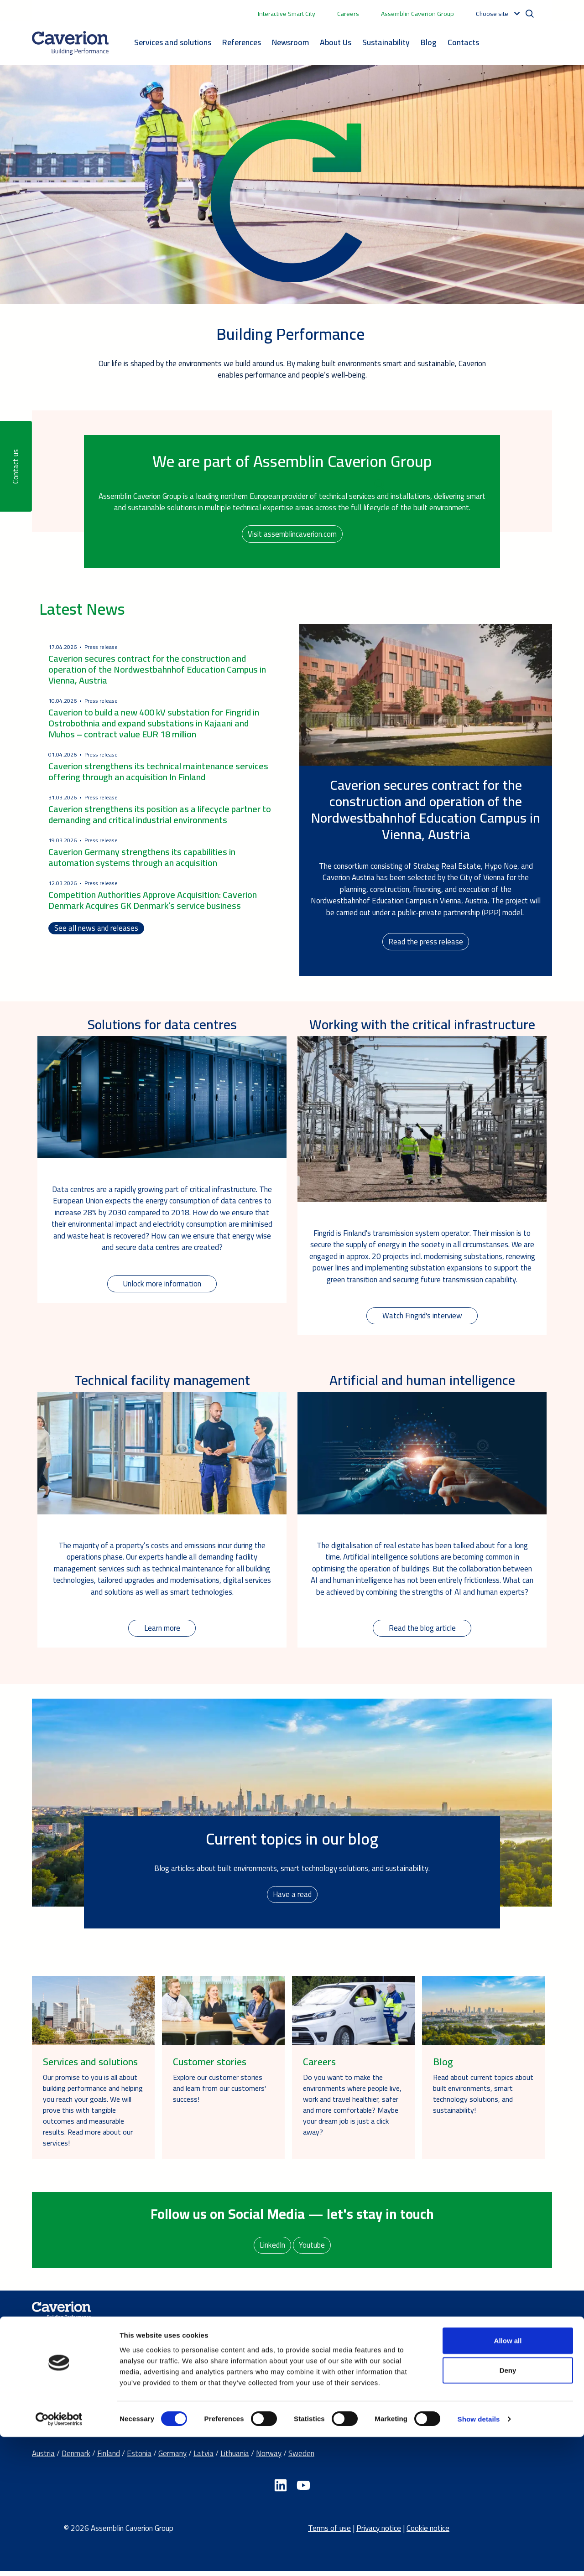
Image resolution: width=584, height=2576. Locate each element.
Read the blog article (422, 1631)
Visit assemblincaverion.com (292, 534)
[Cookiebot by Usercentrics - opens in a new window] (59, 2558)
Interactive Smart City (286, 14)
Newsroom (290, 42)
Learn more (162, 1631)
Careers (348, 14)
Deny (508, 2509)
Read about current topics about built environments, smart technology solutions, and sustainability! (483, 2097)
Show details (479, 2558)
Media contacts (476, 2375)
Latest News (82, 610)
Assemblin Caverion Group (417, 14)
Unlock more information (162, 1286)
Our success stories (352, 2398)
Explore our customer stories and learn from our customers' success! (219, 2092)
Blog (429, 42)
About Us (335, 42)
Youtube (312, 2249)
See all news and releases (96, 929)
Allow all (508, 2479)
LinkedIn (272, 2249)
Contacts (463, 42)
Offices (463, 2364)
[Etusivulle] (70, 43)
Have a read (292, 1898)
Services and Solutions (212, 2337)
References (241, 42)
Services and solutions (172, 42)
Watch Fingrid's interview (422, 1318)
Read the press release (426, 942)
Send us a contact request (493, 2387)
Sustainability (386, 42)
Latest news (341, 2387)
